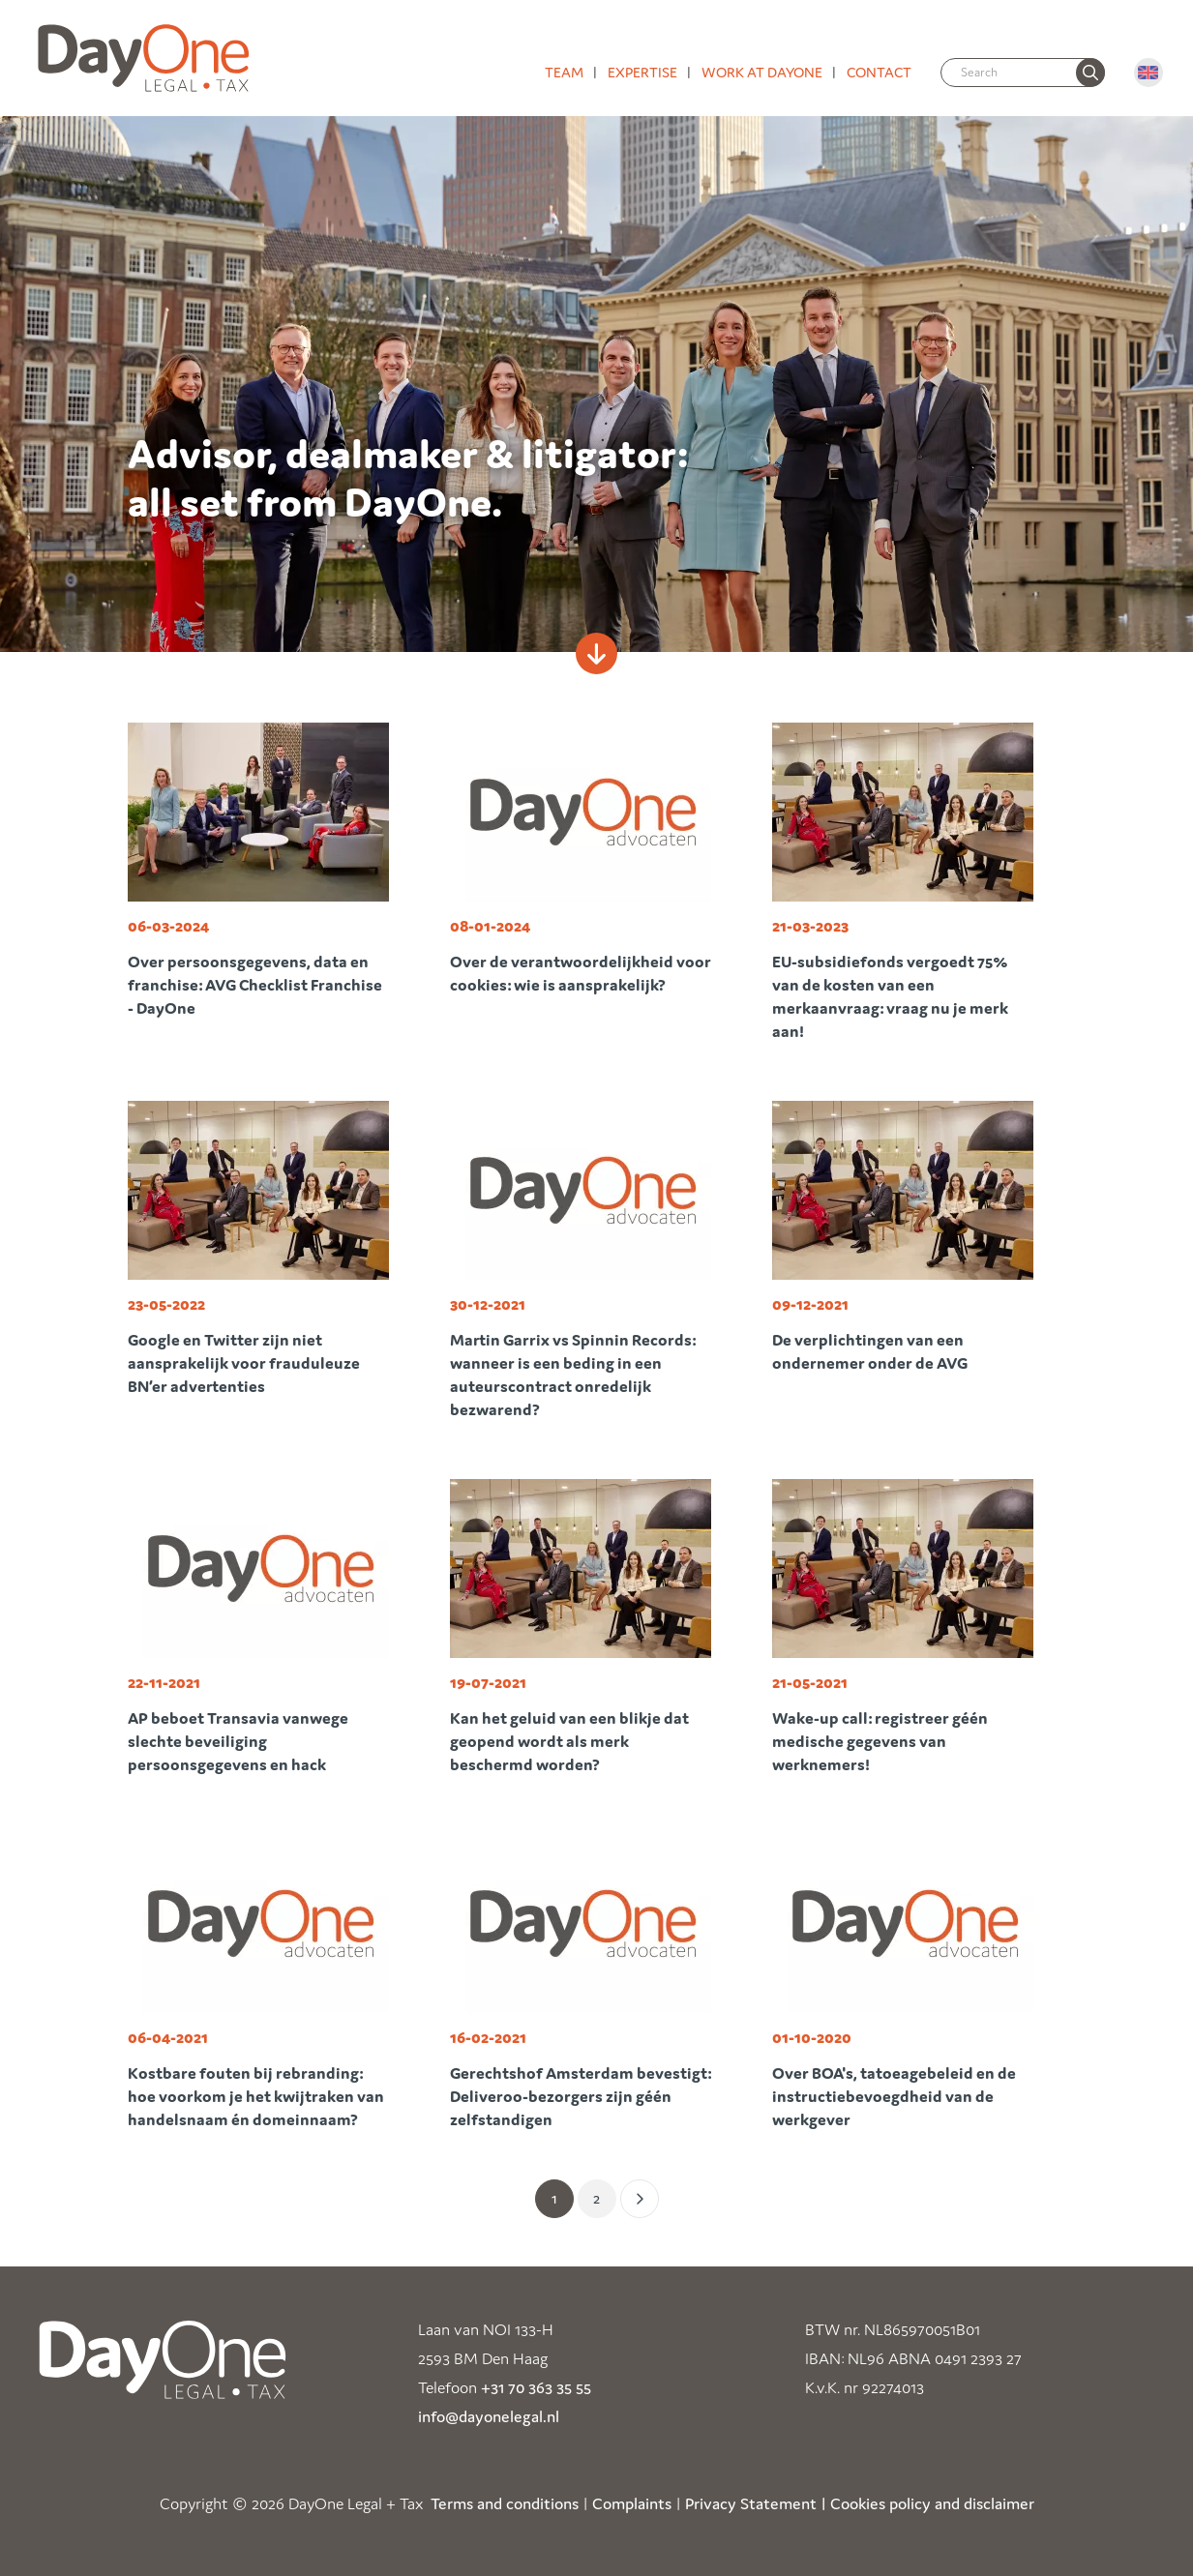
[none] (1090, 72)
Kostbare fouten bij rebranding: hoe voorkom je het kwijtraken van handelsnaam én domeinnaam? (256, 2096)
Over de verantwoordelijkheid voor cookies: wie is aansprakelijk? (580, 973)
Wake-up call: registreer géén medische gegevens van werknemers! (880, 1741)
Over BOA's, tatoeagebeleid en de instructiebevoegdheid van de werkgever (894, 2096)
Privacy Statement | (755, 2503)
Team (564, 72)
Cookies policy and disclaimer (932, 2503)
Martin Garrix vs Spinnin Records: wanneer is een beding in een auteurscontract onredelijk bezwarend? (573, 1374)
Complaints (631, 2503)
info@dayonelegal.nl (488, 2416)
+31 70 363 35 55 (536, 2387)
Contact (879, 72)
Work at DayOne (761, 72)
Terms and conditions (505, 2503)
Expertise (642, 72)
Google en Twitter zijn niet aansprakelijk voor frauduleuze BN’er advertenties (244, 1363)
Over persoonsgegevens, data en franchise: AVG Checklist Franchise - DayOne (255, 985)
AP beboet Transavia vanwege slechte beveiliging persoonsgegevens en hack (238, 1741)
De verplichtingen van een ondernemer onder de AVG (870, 1351)
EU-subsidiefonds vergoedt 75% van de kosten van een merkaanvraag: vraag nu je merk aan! (890, 996)
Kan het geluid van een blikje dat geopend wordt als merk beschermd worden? (569, 1741)
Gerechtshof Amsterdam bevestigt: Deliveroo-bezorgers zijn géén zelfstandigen (580, 2096)
